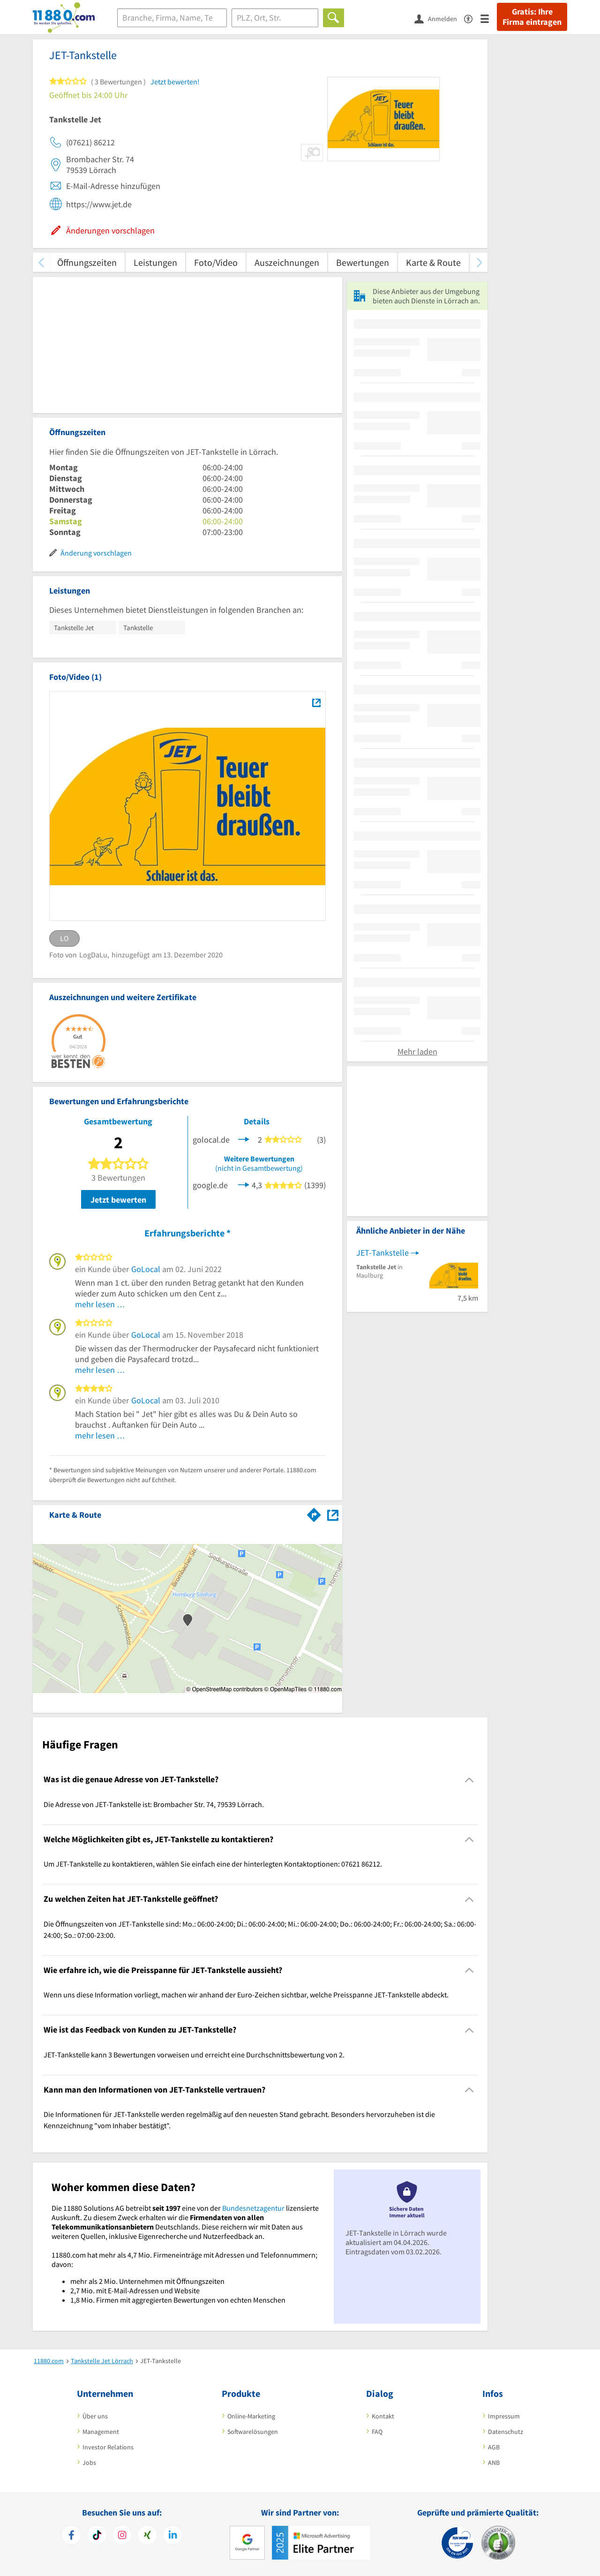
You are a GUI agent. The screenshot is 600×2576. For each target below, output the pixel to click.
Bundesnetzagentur (253, 2208)
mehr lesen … (100, 1304)
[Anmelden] (439, 18)
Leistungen (155, 262)
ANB (494, 2462)
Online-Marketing (251, 2416)
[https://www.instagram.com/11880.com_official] (122, 2536)
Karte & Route (433, 262)
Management (100, 2431)
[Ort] (275, 17)
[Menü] (488, 18)
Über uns (95, 2416)
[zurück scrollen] (41, 262)
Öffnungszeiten (87, 262)
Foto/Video (216, 262)
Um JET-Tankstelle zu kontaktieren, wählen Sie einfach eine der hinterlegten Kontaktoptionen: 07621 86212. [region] (213, 1863)
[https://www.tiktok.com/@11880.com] (97, 2536)
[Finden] (333, 17)
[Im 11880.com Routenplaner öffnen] (314, 1513)
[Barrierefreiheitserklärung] (472, 18)
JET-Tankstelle (382, 1252)
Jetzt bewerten (118, 1199)
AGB (494, 2447)
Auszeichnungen (287, 262)
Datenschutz (505, 2431)
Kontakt (383, 2416)
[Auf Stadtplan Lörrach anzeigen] (332, 1514)
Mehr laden (417, 1051)
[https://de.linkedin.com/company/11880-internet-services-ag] (173, 2536)
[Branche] (172, 17)
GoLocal (145, 1269)
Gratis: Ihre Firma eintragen (532, 17)
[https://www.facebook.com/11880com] (71, 2536)
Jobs (89, 2462)
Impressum (504, 2416)
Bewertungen (362, 262)
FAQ (377, 2431)
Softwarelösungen (252, 2431)
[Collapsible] (469, 1779)
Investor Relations (108, 2447)
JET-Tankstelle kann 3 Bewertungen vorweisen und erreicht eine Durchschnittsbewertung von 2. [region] (194, 2054)
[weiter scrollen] (479, 262)
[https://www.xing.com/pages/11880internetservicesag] (147, 2536)
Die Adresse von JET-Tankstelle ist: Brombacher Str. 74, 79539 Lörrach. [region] (154, 1804)
